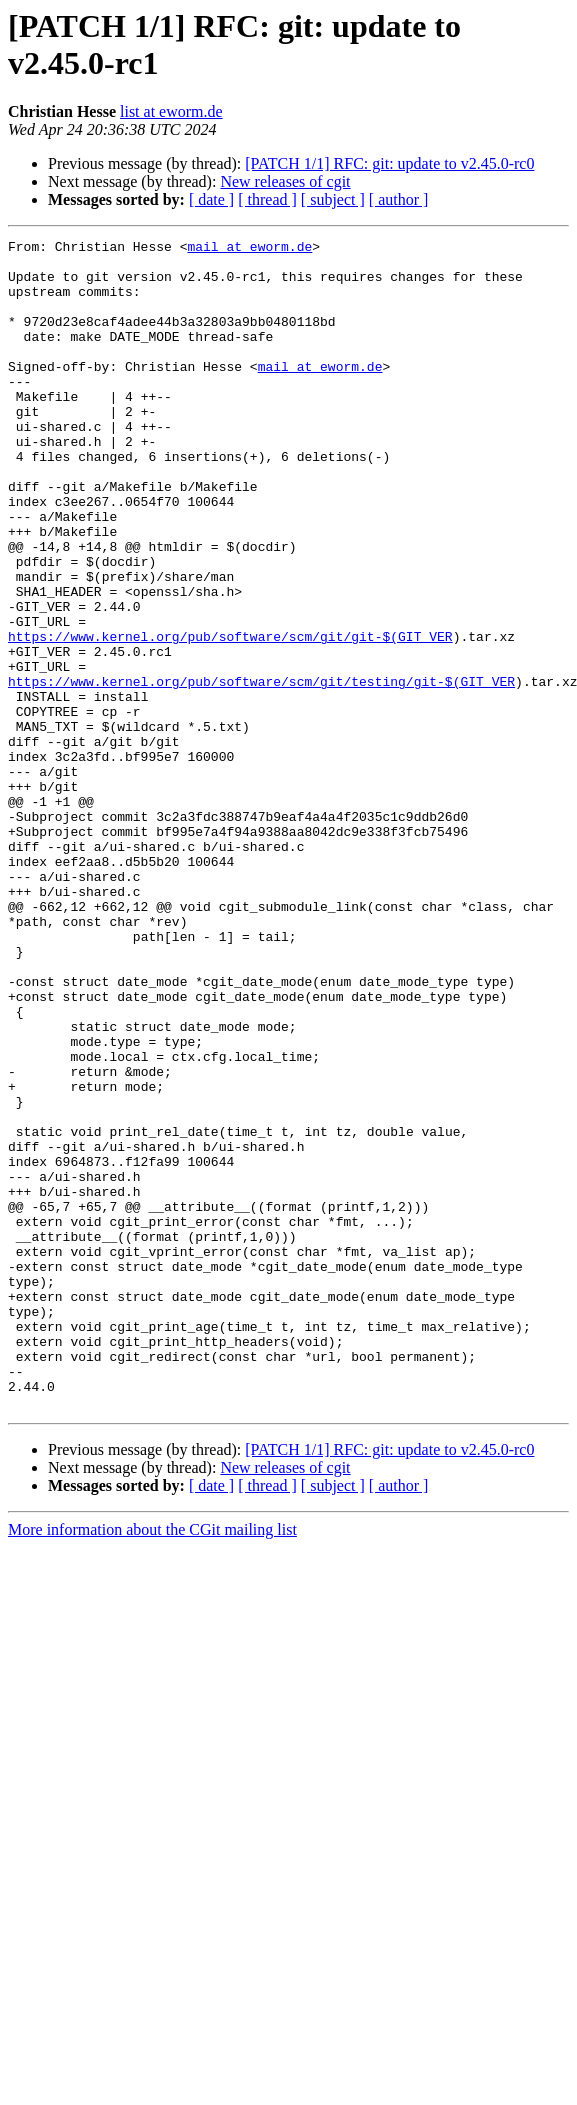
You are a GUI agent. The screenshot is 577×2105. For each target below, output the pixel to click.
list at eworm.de (171, 111)
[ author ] (399, 199)
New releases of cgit (285, 181)
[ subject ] (333, 199)
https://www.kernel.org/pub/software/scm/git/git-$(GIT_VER (230, 717)
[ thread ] (267, 199)
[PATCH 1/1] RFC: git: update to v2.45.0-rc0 (389, 163)
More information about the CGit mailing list (152, 1763)
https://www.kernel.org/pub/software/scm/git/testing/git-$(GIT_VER (261, 771)
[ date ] (211, 199)
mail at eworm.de (249, 249)
